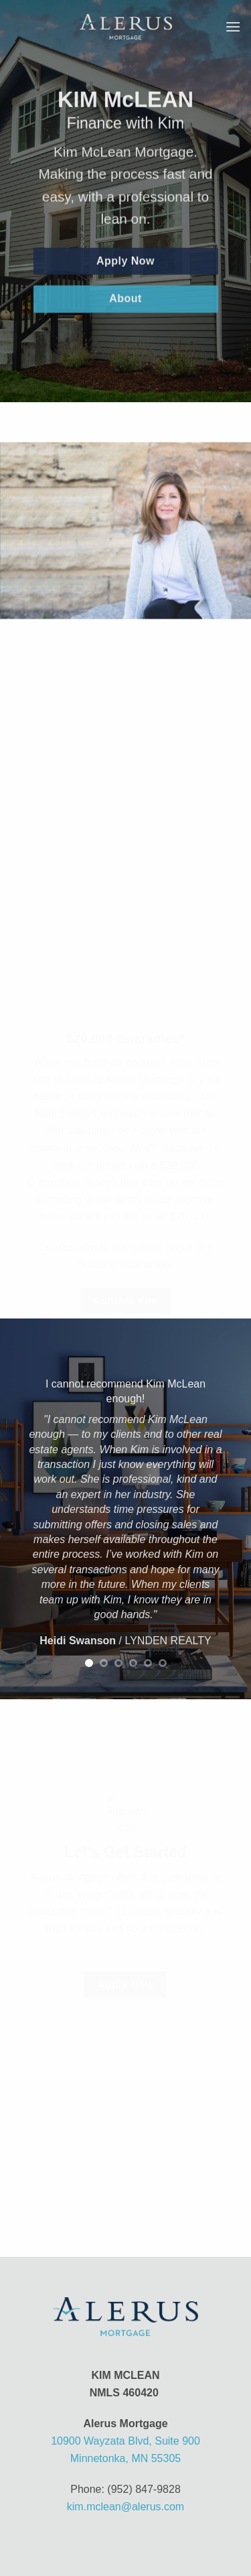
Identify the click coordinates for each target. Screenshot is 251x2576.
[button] (233, 26)
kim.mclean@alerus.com (125, 2506)
